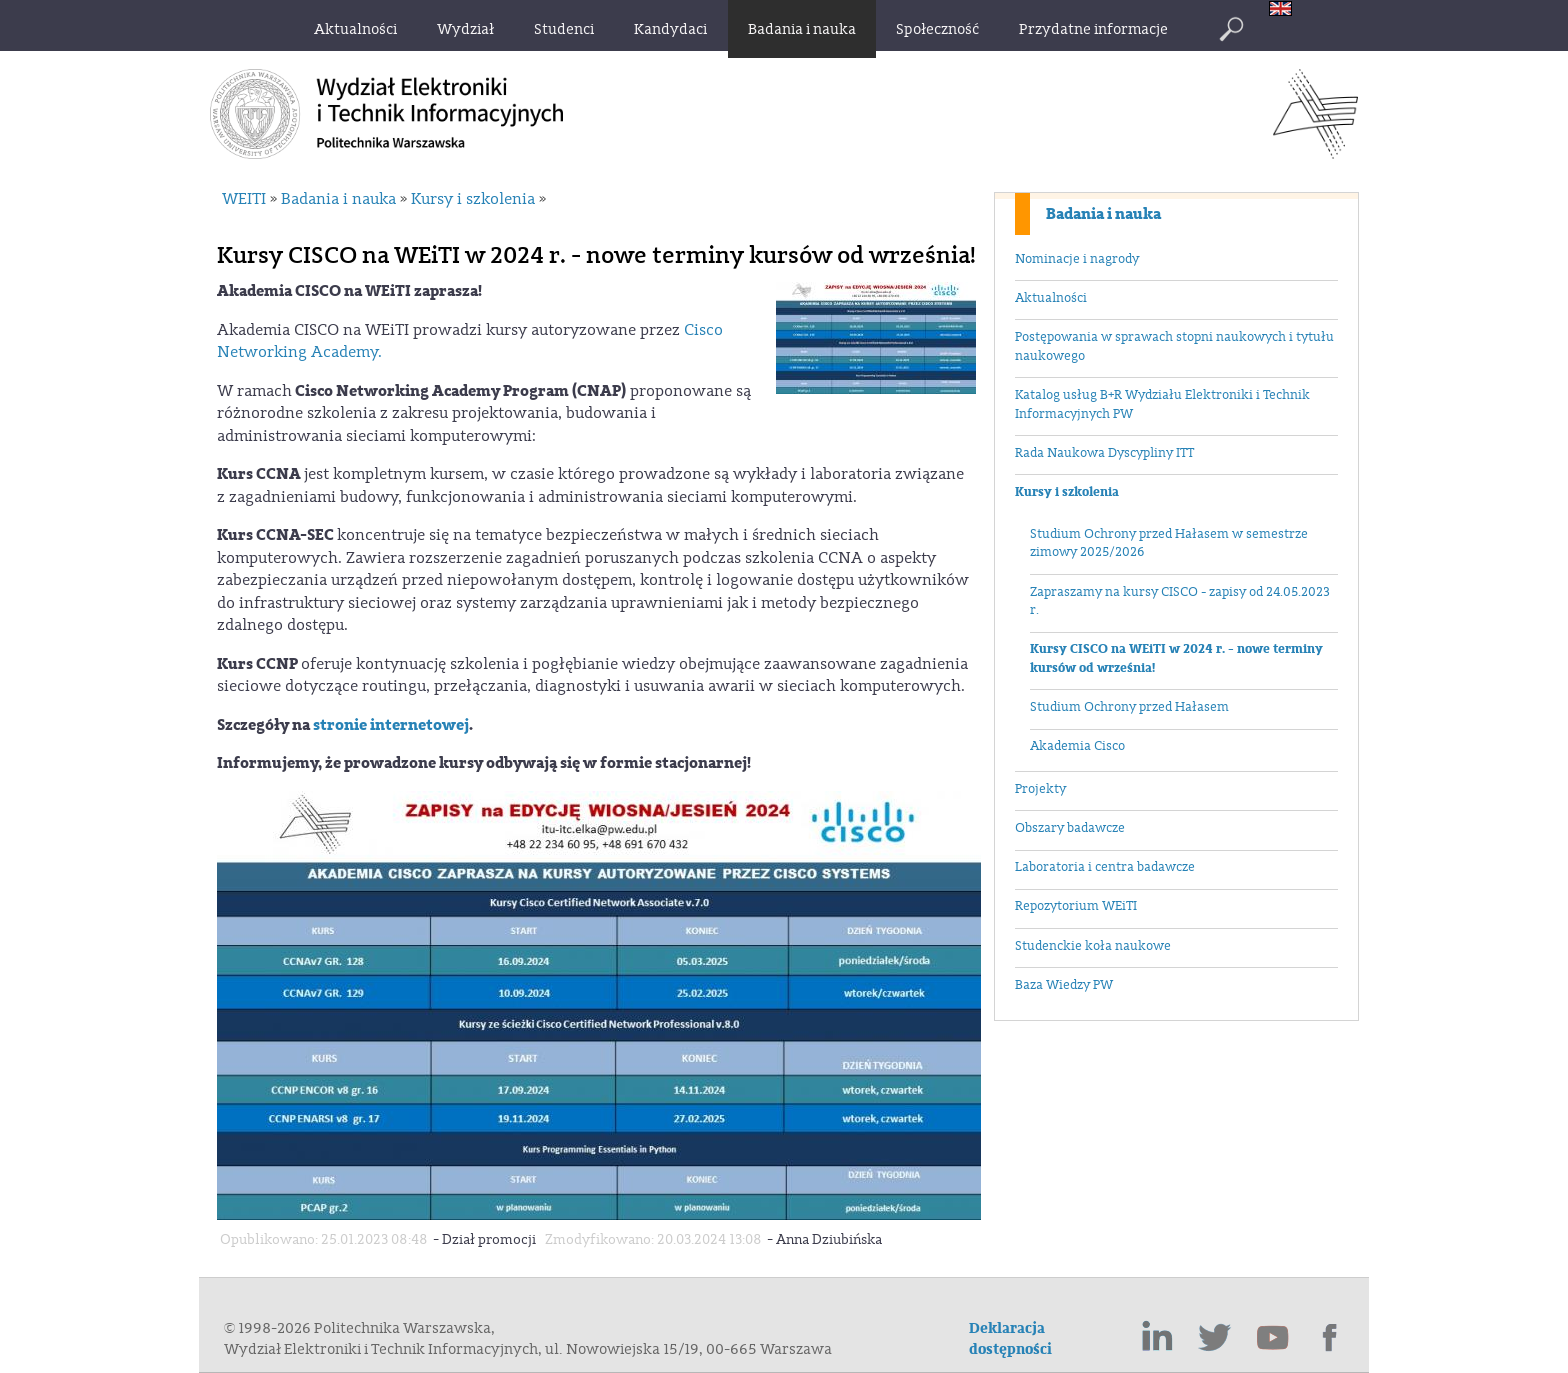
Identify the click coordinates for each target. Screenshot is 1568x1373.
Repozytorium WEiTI (1076, 906)
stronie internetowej (391, 725)
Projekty (1040, 789)
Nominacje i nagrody (1077, 259)
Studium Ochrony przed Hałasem (1129, 707)
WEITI (244, 199)
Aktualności (1051, 298)
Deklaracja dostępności (1010, 1339)
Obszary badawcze (1070, 828)
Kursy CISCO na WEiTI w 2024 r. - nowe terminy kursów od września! (1176, 658)
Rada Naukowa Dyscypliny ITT (1104, 453)
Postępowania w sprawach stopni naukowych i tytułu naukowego (1174, 346)
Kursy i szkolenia (1067, 492)
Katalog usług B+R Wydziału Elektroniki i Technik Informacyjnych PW (1162, 404)
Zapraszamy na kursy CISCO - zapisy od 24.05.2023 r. (1180, 601)
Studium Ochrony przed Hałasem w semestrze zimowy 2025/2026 (1169, 543)
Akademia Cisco (1077, 746)
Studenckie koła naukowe (1093, 946)
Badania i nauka (1103, 214)
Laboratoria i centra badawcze (1105, 867)
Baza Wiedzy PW (1064, 985)
